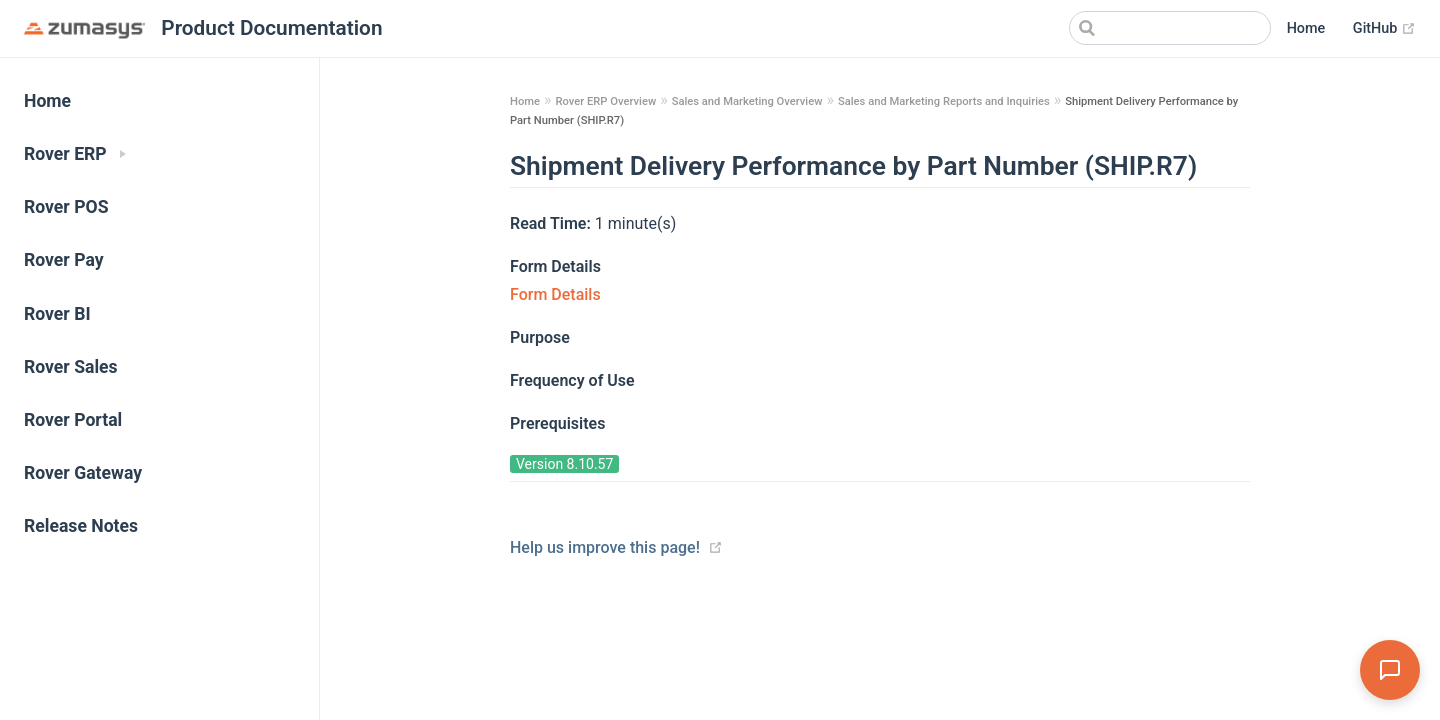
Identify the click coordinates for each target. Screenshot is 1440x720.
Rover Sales (71, 367)
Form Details (555, 294)
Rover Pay (64, 260)
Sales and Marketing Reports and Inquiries (944, 101)
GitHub (1384, 29)
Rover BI (57, 314)
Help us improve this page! (605, 547)
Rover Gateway (83, 473)
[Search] (1170, 28)
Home (1306, 28)
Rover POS (66, 207)
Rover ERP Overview (605, 101)
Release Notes (81, 526)
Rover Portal (73, 420)
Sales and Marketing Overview (747, 101)
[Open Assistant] (1390, 670)
